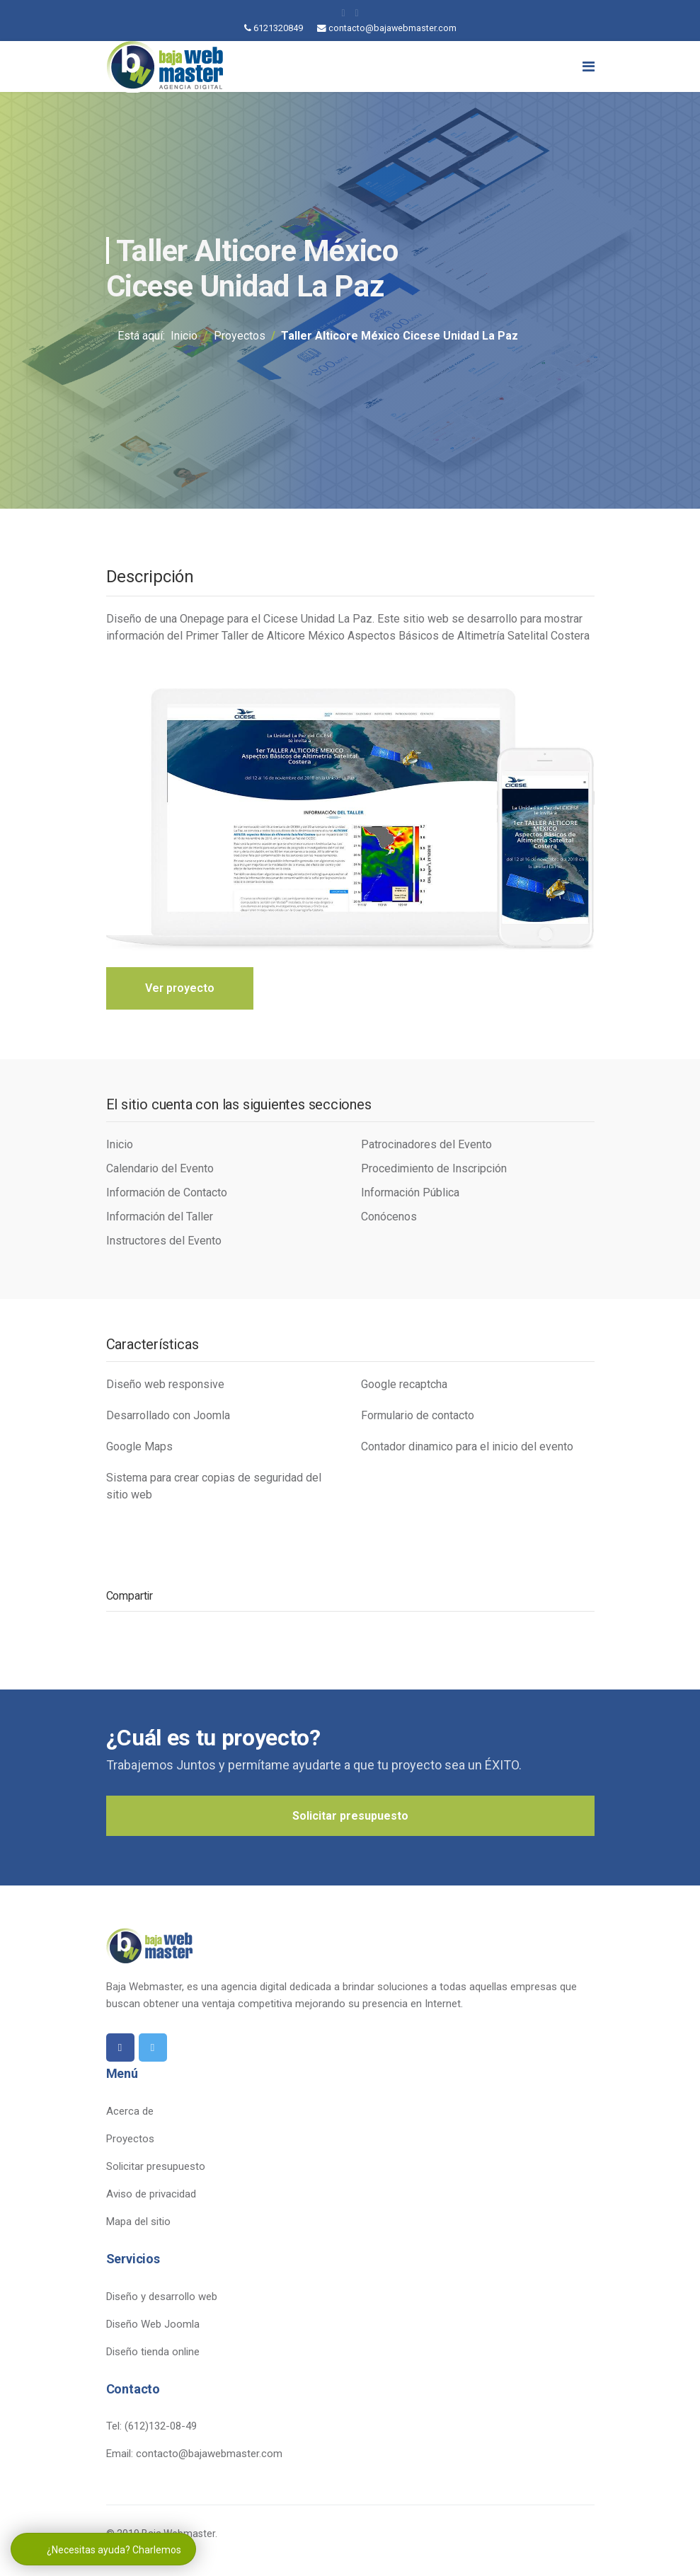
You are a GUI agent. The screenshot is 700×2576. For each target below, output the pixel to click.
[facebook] (343, 13)
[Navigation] (589, 66)
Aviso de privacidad (151, 2196)
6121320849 (278, 28)
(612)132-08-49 (161, 2428)
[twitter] (357, 13)
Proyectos (130, 2141)
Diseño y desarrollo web (161, 2298)
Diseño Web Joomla (153, 2325)
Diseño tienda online (153, 2353)
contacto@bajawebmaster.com (392, 28)
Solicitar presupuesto (350, 1816)
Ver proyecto (179, 988)
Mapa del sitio (138, 2223)
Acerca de (130, 2113)
